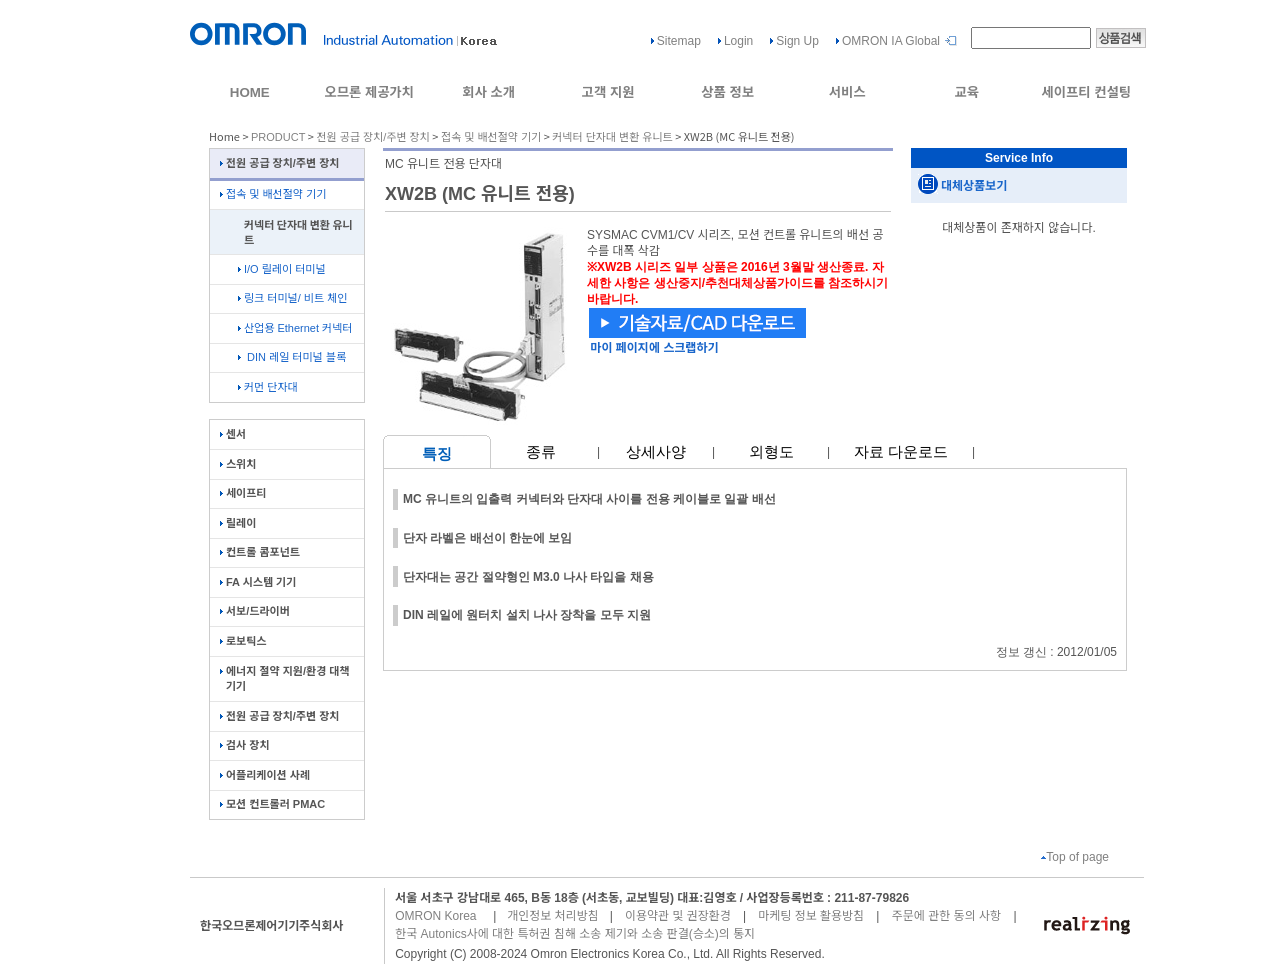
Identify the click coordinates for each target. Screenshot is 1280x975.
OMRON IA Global (891, 41)
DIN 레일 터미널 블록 (292, 357)
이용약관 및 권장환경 (678, 916)
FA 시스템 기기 (258, 582)
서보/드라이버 (255, 611)
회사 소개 (488, 92)
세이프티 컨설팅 (1086, 92)
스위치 (238, 464)
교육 (966, 92)
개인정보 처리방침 (553, 916)
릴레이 (238, 523)
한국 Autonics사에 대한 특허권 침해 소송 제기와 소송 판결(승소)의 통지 (575, 934)
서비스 (847, 92)
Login (738, 41)
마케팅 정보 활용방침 (811, 916)
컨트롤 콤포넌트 (260, 552)
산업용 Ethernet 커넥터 (295, 328)
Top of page (1075, 857)
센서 (233, 434)
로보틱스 (243, 641)
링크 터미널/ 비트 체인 (292, 298)
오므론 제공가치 (369, 92)
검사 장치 (245, 745)
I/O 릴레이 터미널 (282, 269)
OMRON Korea (435, 916)
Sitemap (679, 41)
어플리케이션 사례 (265, 775)
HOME (250, 92)
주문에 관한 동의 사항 (946, 916)
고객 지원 (608, 92)
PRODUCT (278, 137)
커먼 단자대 (268, 387)
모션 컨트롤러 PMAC (272, 804)
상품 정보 (727, 92)
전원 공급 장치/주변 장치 (372, 137)
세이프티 (243, 493)
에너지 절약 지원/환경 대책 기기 (285, 678)
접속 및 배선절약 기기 (491, 137)
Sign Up (797, 41)
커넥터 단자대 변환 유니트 (612, 137)
